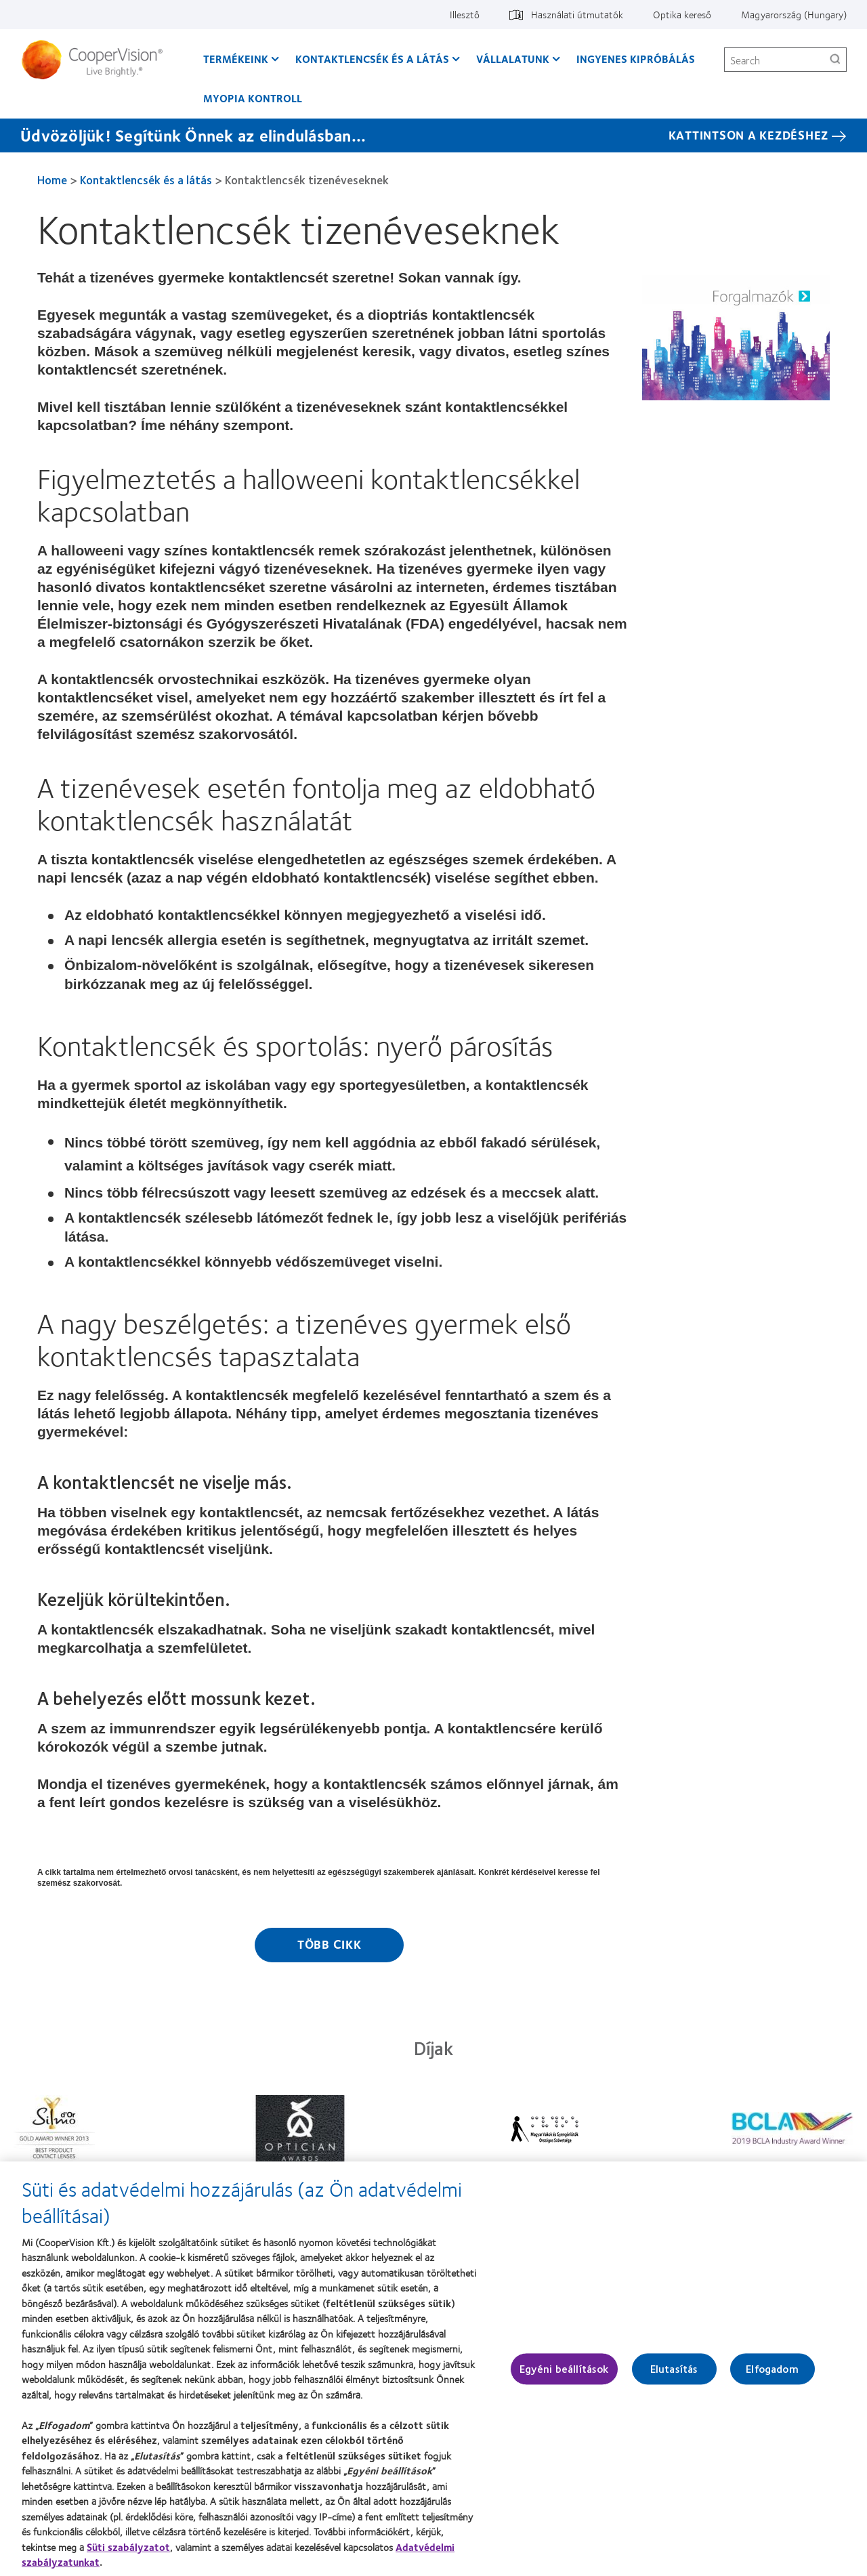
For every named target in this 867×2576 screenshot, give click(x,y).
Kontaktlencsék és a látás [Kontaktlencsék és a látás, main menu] (372, 58)
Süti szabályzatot (128, 2554)
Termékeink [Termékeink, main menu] (235, 58)
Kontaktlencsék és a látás (146, 179)
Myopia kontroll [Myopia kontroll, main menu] (252, 97)
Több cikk (329, 1944)
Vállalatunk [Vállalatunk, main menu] (512, 58)
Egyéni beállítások (564, 2375)
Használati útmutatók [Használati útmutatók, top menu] (577, 14)
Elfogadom (772, 2375)
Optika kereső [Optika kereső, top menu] (682, 14)
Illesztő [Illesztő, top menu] (465, 14)
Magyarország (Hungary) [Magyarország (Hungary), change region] (794, 14)
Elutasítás (674, 2375)
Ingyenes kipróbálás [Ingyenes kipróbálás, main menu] (635, 58)
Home (52, 179)
